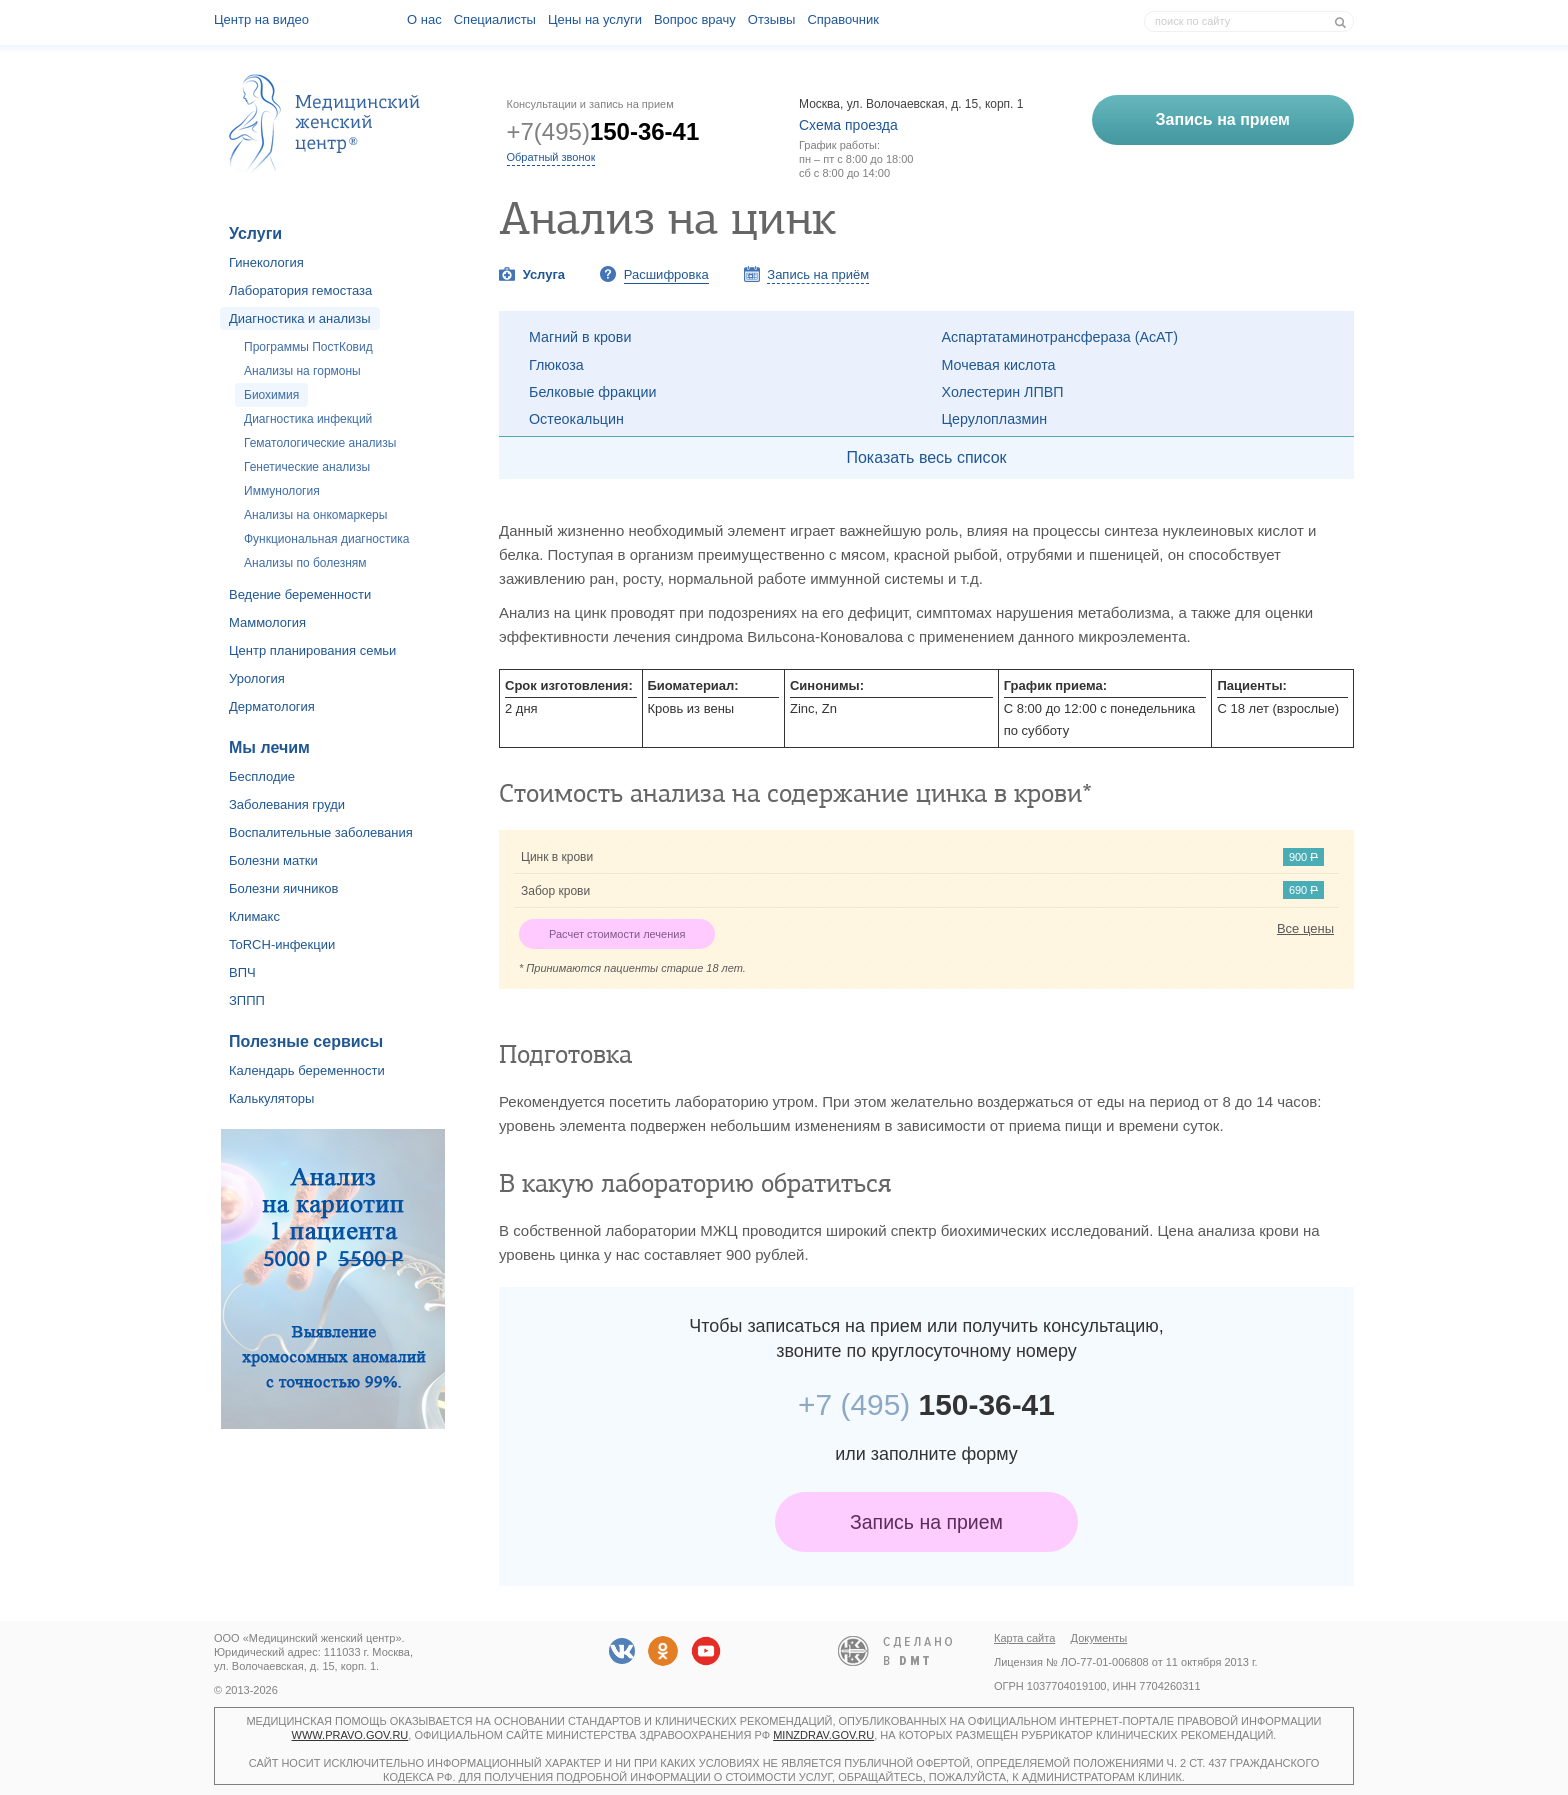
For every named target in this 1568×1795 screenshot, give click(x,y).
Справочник (843, 19)
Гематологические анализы (320, 443)
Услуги (255, 233)
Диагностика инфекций (308, 419)
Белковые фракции (592, 392)
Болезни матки (273, 860)
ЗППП (247, 1000)
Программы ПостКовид (308, 347)
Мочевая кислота (999, 365)
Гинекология (266, 262)
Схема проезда (848, 125)
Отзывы (772, 19)
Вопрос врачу (695, 19)
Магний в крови (580, 337)
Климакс (254, 916)
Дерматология (272, 706)
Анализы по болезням (305, 563)
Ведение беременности (300, 594)
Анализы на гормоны (302, 371)
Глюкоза (556, 365)
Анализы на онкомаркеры (315, 515)
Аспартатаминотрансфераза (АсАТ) (1060, 337)
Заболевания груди (287, 804)
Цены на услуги (595, 19)
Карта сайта (1024, 1638)
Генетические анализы (307, 467)
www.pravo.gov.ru (350, 1735)
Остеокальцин (576, 419)
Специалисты (495, 19)
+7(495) (603, 131)
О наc (424, 19)
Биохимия (271, 395)
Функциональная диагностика (326, 539)
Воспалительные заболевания (321, 832)
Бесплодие (262, 776)
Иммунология (282, 491)
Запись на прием (926, 1522)
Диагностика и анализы (300, 318)
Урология (257, 678)
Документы (1099, 1638)
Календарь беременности (307, 1070)
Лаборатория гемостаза (300, 290)
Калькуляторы (271, 1098)
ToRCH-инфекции (282, 944)
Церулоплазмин (995, 419)
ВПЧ (242, 972)
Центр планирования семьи (312, 650)
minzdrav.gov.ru (823, 1735)
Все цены (1305, 928)
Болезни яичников (284, 888)
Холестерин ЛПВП (1003, 392)
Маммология (267, 622)
